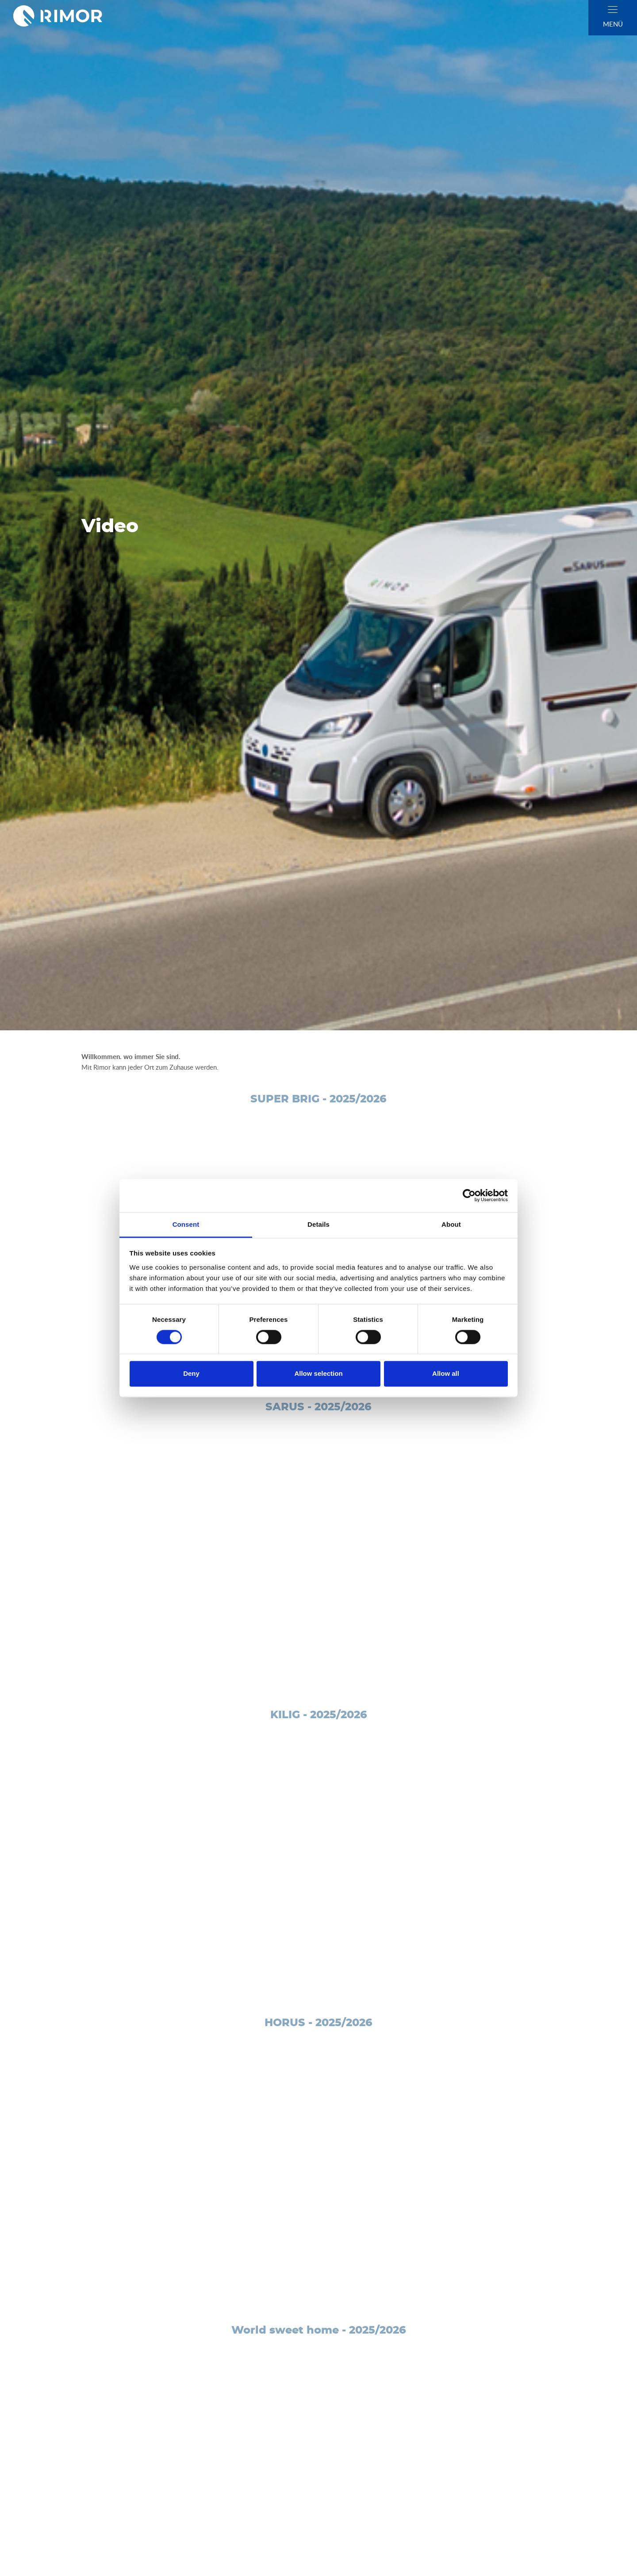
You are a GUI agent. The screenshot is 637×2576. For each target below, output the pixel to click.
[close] (612, 9)
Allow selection (318, 1374)
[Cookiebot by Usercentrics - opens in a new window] (469, 1195)
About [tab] (451, 1224)
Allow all (445, 1374)
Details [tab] (318, 1224)
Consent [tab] (186, 1224)
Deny (191, 1374)
